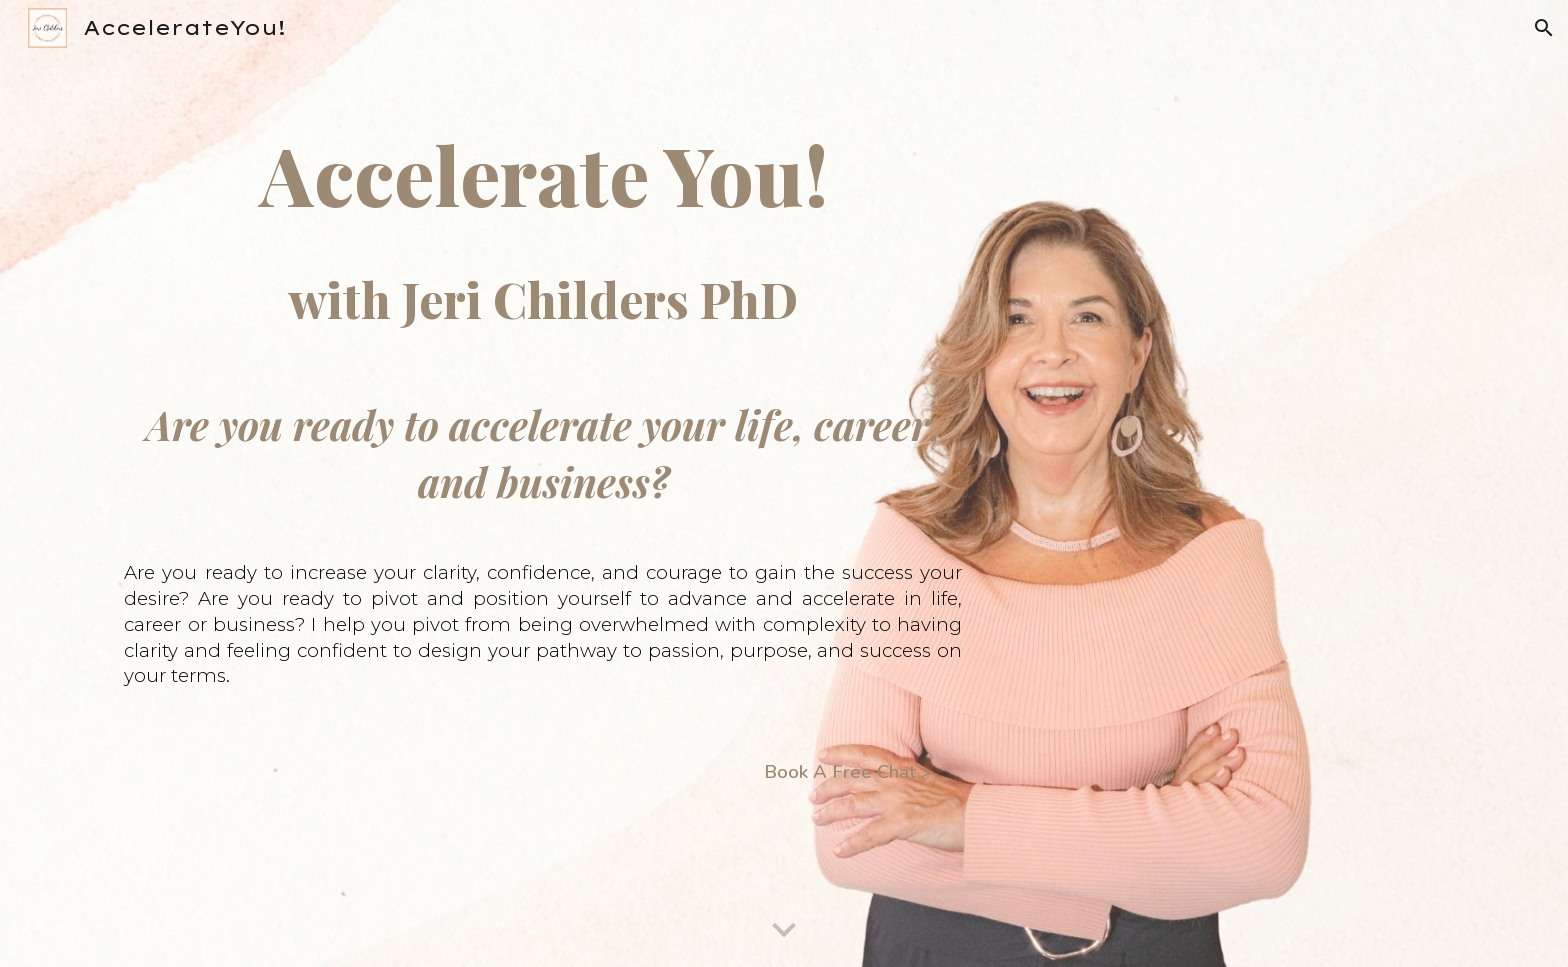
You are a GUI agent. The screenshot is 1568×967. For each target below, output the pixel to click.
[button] (1544, 28)
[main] (558, 483)
